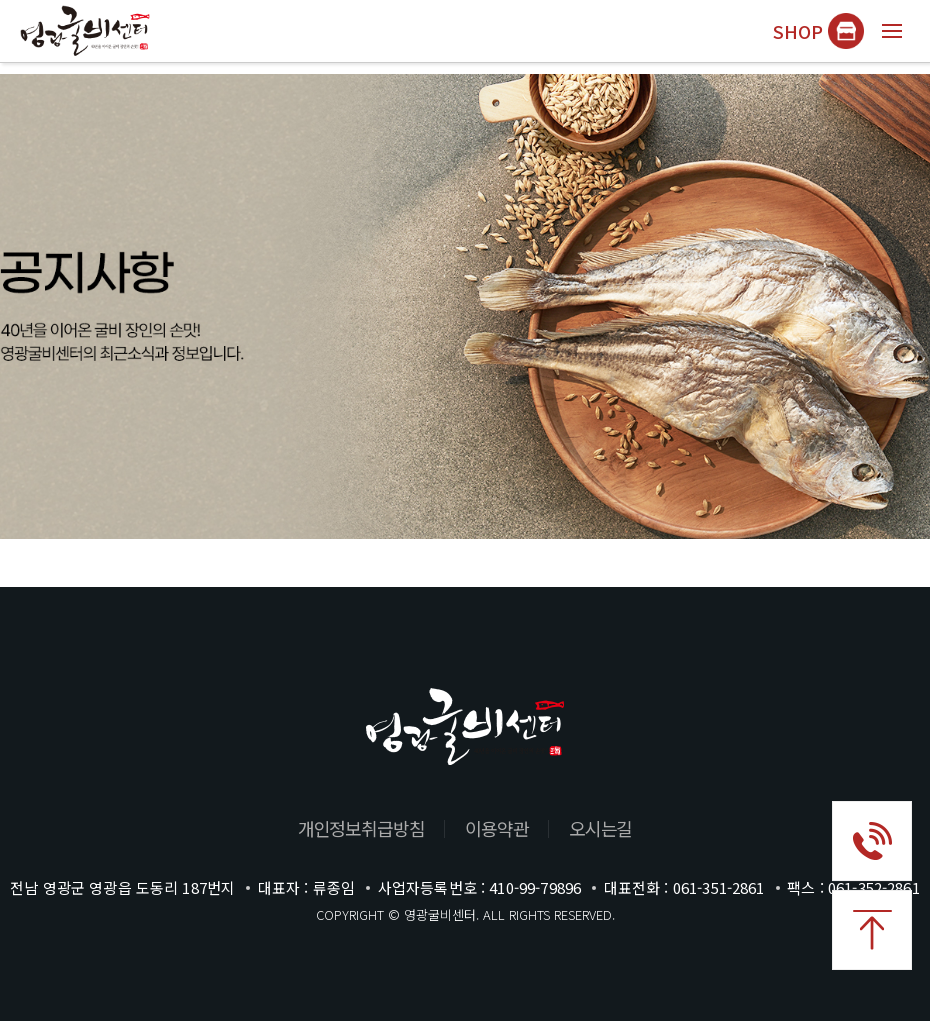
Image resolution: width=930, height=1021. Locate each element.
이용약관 (497, 828)
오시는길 (601, 828)
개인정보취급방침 (361, 828)
